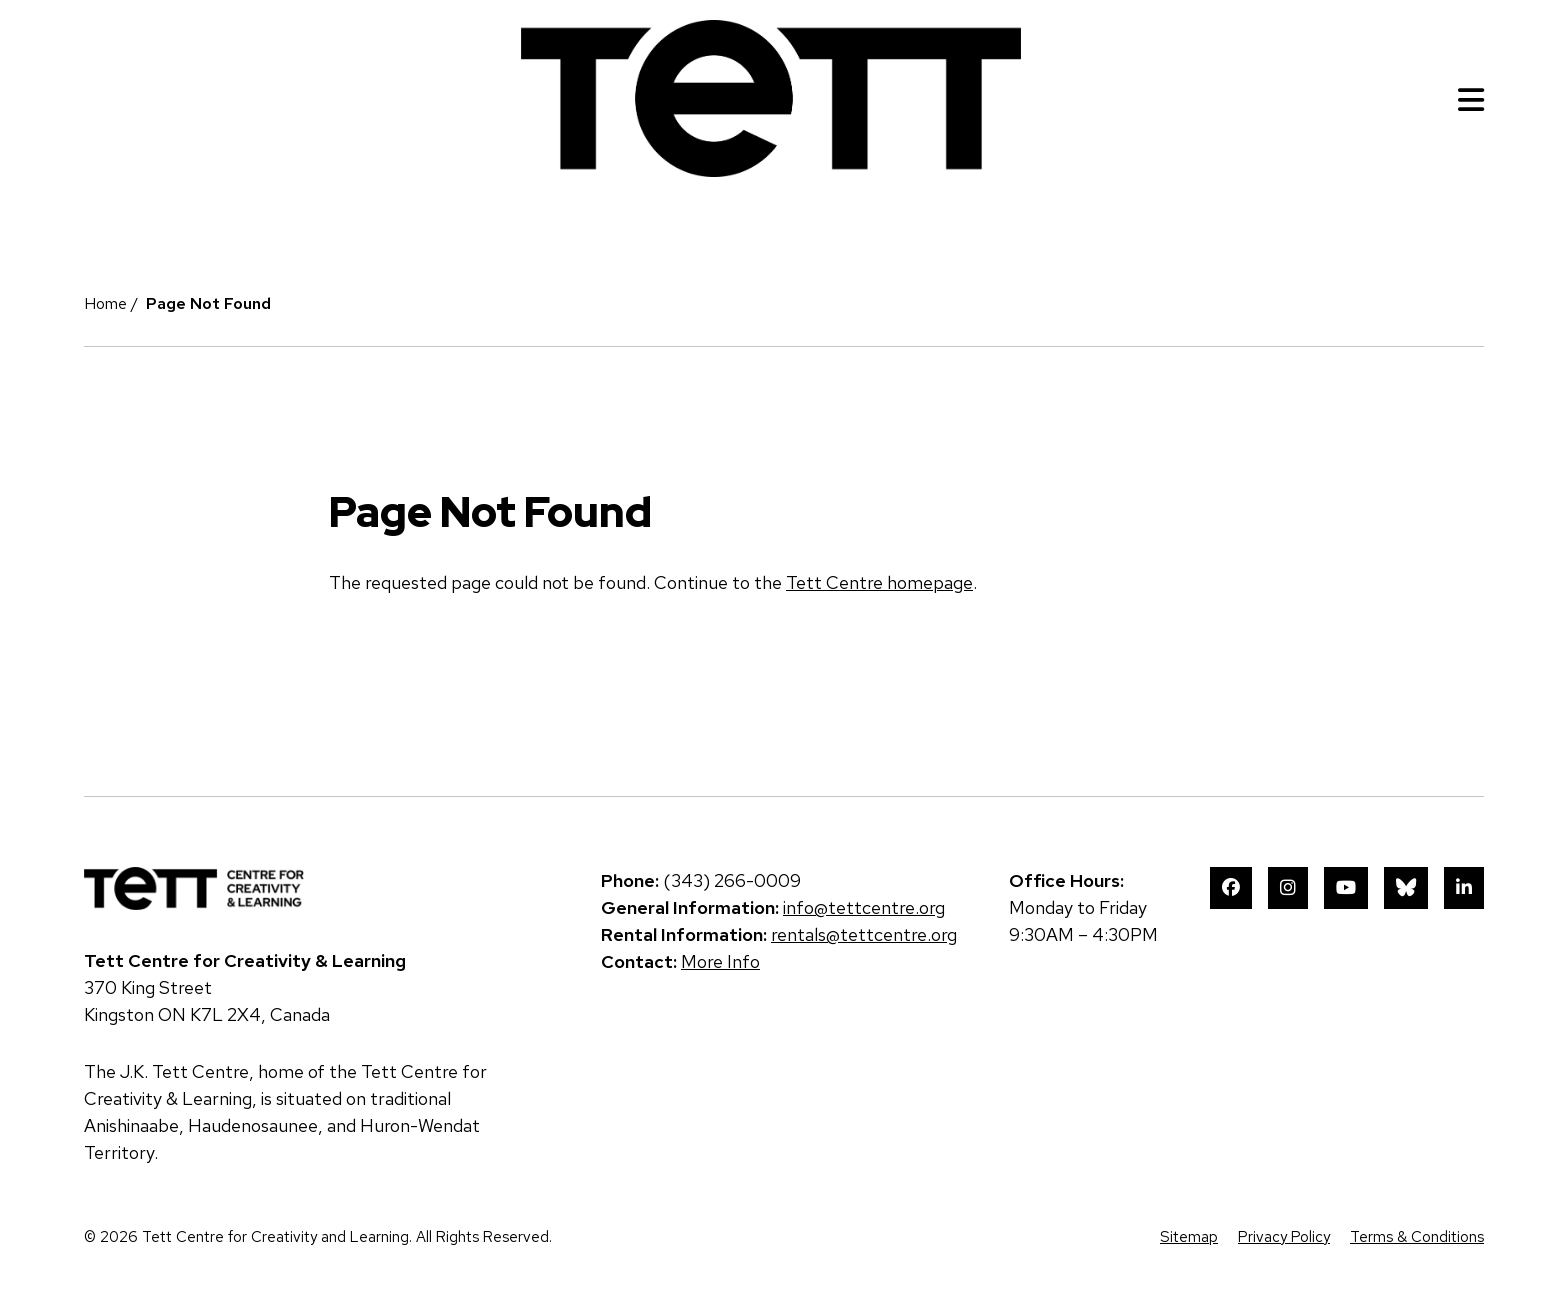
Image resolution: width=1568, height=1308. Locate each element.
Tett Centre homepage (879, 582)
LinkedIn (1464, 888)
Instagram (1288, 888)
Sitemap (1189, 1237)
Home (105, 303)
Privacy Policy (1284, 1237)
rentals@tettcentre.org (864, 934)
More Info (720, 961)
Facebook (1231, 888)
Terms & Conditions (1417, 1237)
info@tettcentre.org (864, 907)
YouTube (1346, 888)
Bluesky (1406, 888)
